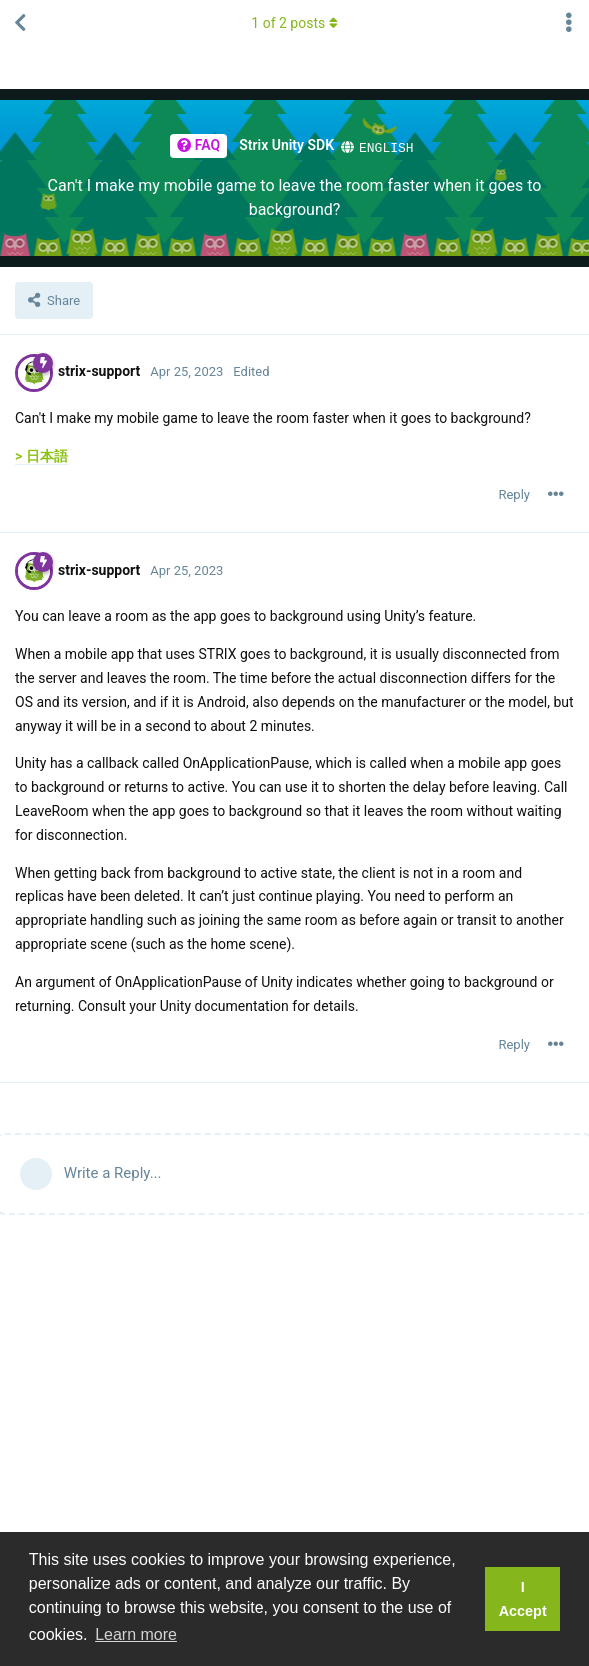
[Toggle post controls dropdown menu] (556, 494)
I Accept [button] (523, 1599)
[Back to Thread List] (20, 23)
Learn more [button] (136, 1634)
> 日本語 (41, 455)
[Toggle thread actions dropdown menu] (569, 23)
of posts (294, 23)
